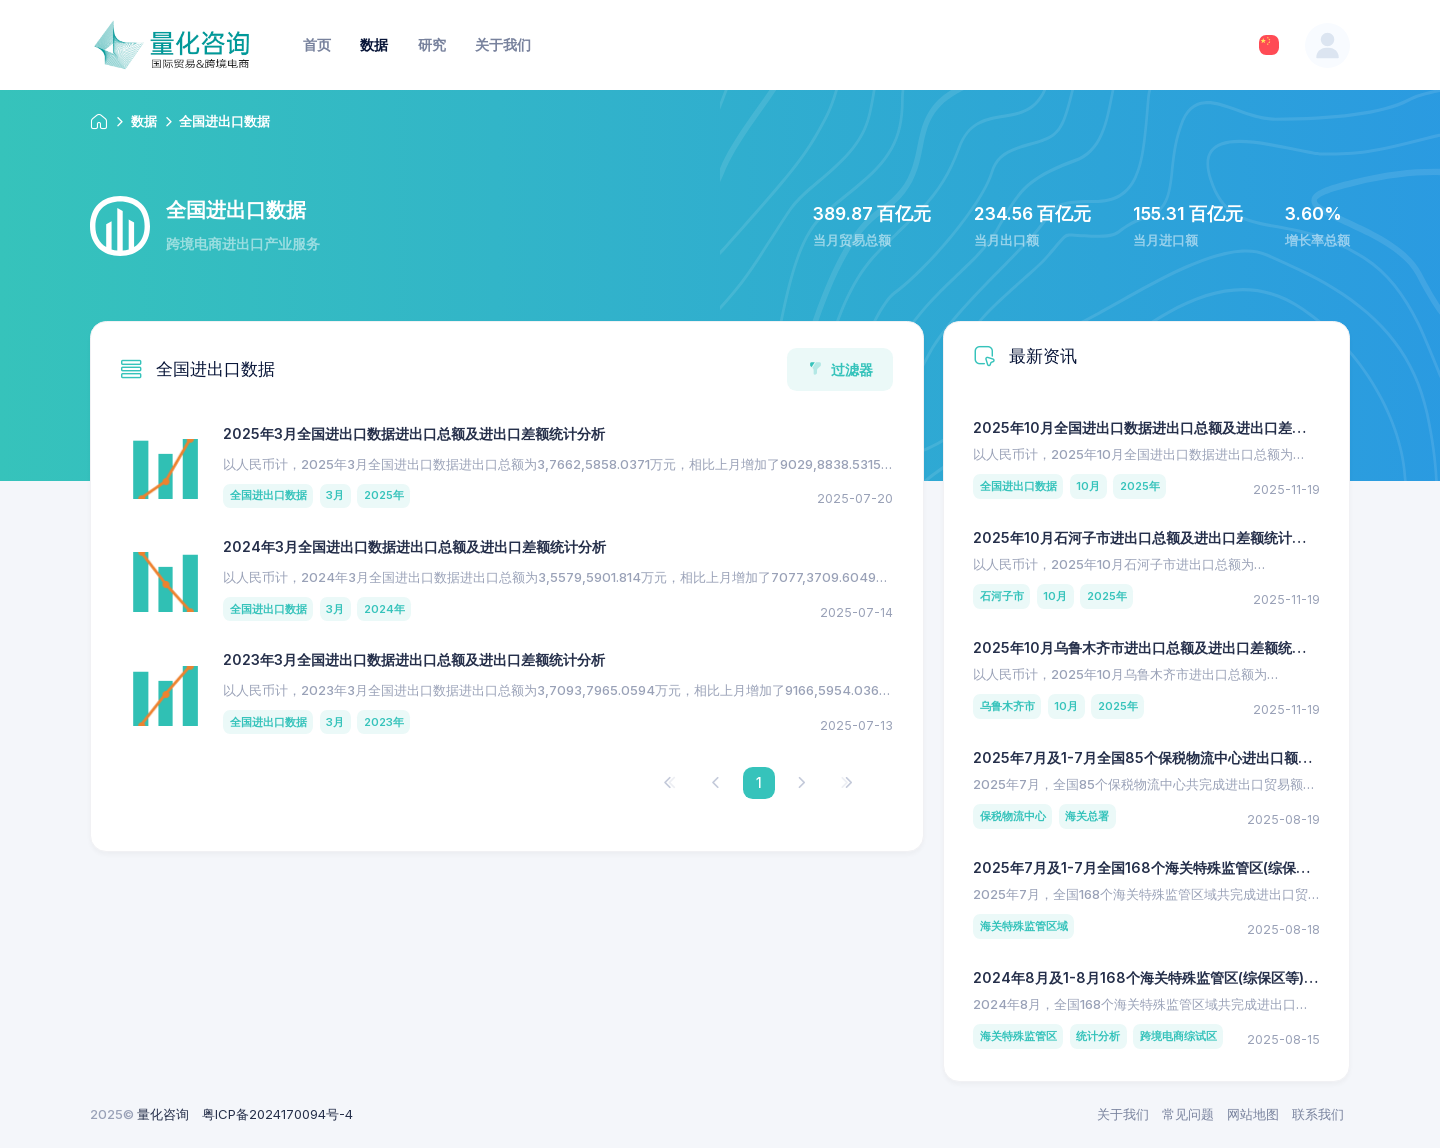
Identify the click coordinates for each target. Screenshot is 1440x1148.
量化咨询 (163, 1114)
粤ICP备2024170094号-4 (277, 1114)
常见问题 (1188, 1114)
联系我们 (1318, 1114)
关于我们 (1123, 1114)
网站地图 (1253, 1114)
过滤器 (840, 369)
